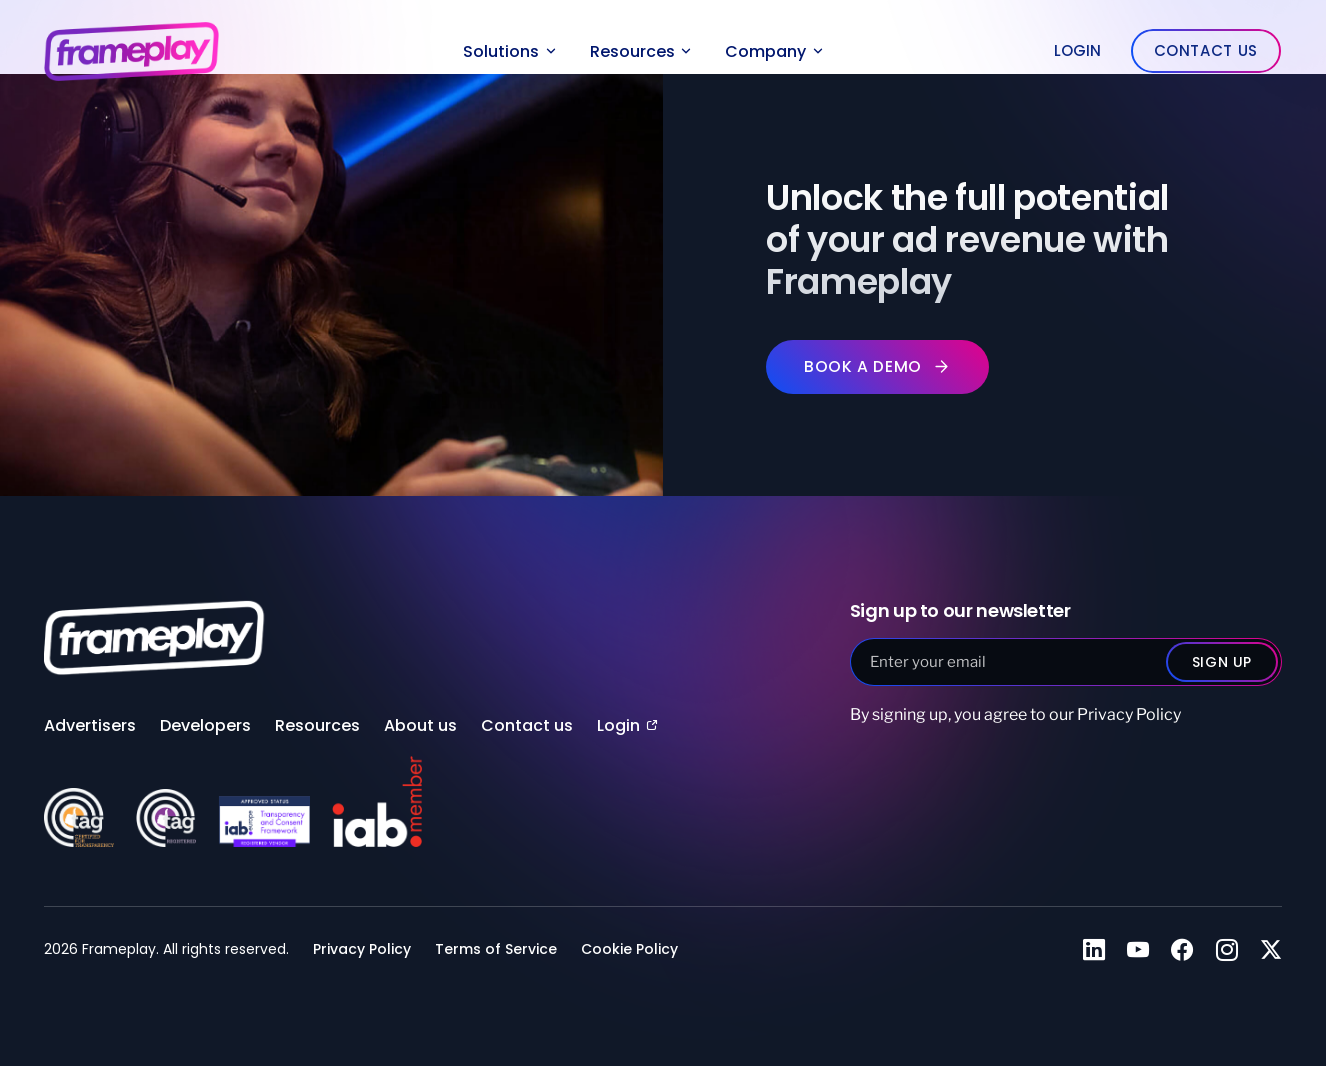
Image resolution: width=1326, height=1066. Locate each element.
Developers (205, 725)
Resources (641, 51)
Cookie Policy (629, 948)
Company (774, 51)
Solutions (509, 51)
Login (1077, 50)
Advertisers (90, 725)
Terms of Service (496, 948)
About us (420, 725)
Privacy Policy (1129, 714)
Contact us (527, 725)
